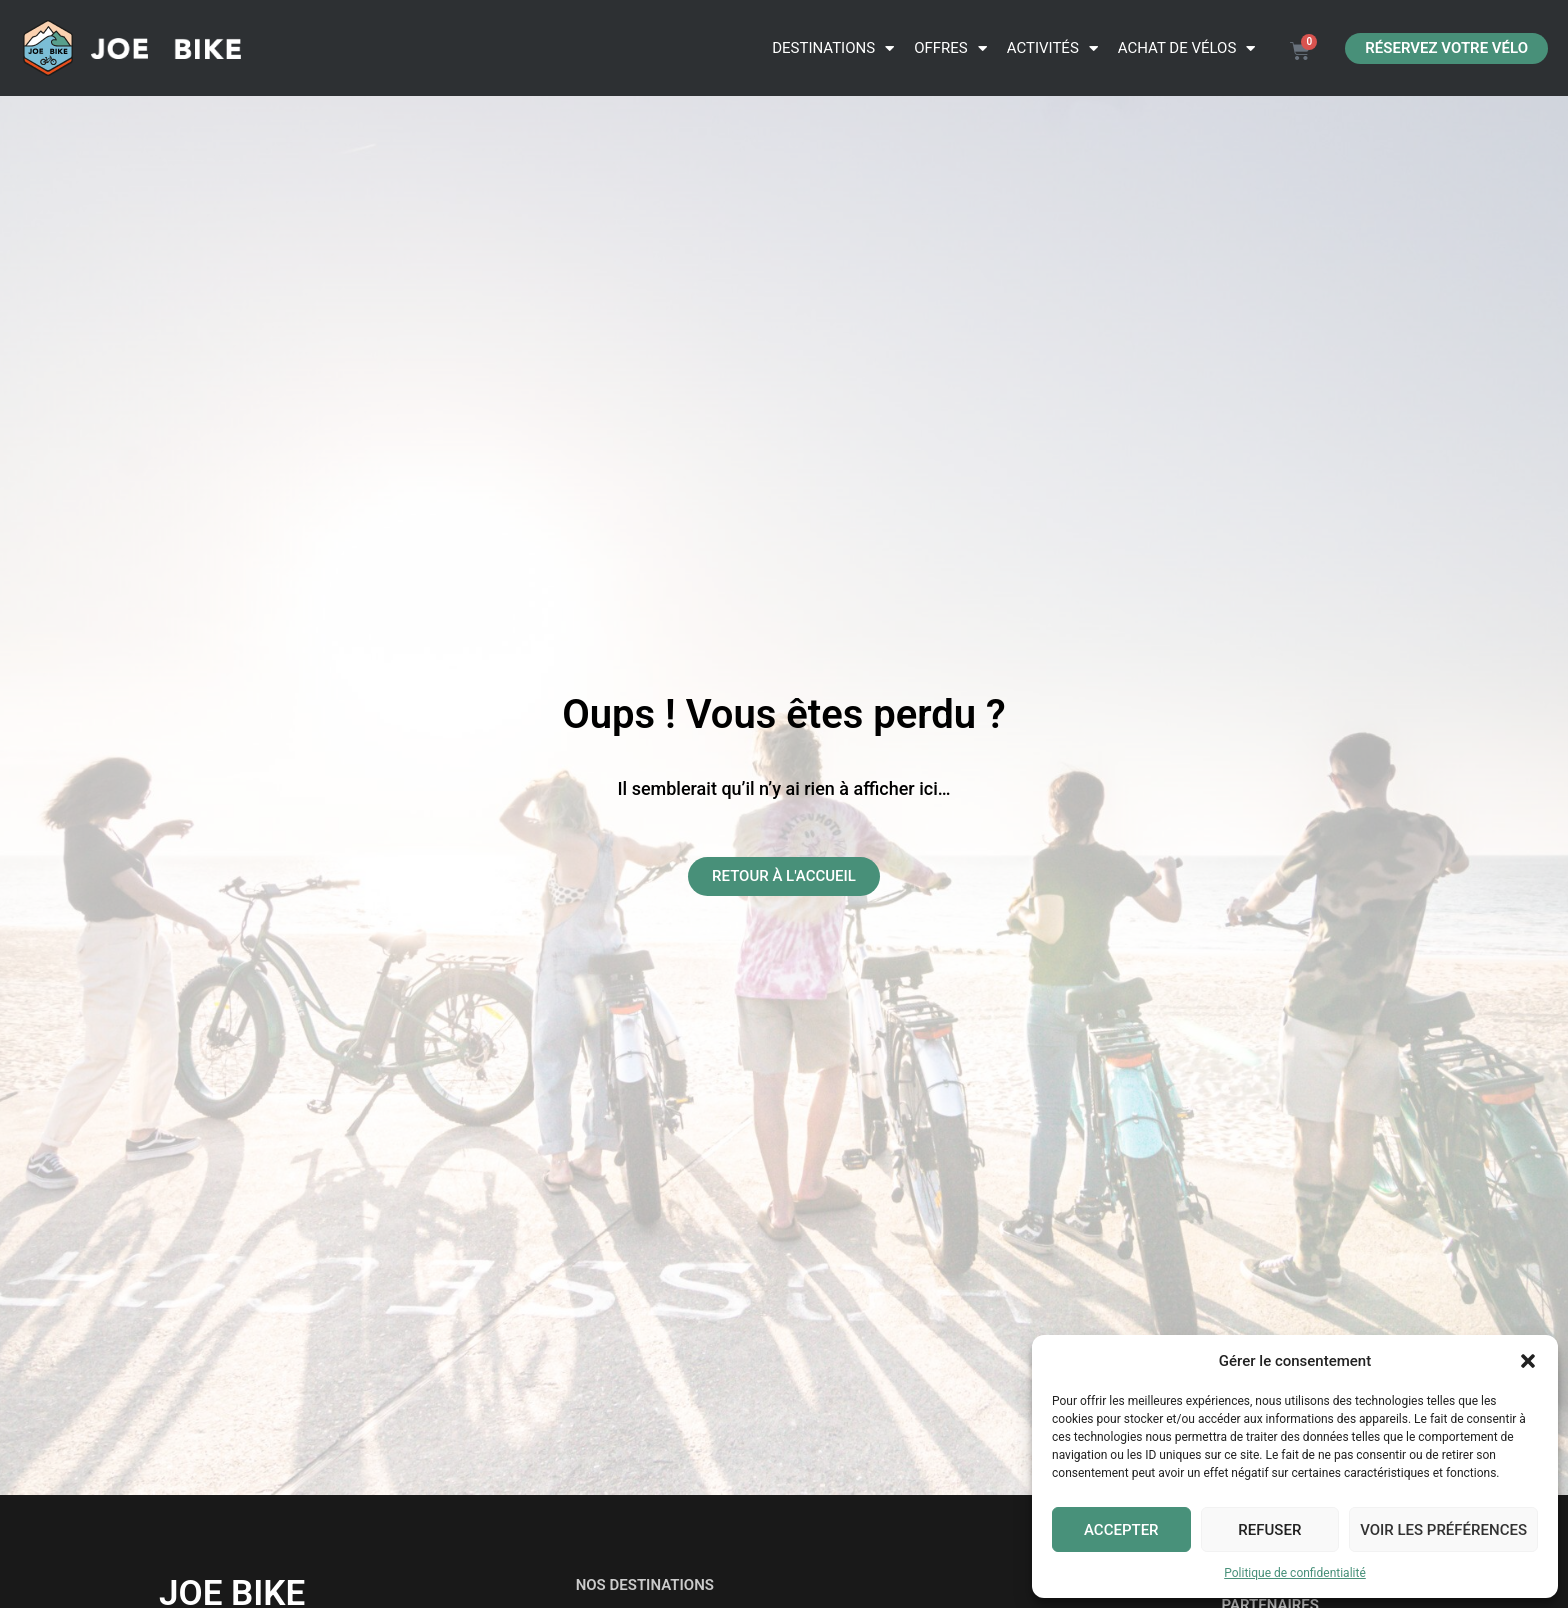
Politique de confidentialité (1295, 1573)
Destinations (833, 48)
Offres (950, 48)
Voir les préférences (1443, 1530)
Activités (1052, 48)
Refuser (1269, 1530)
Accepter (1121, 1530)
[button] (1528, 1361)
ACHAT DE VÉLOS (1187, 48)
